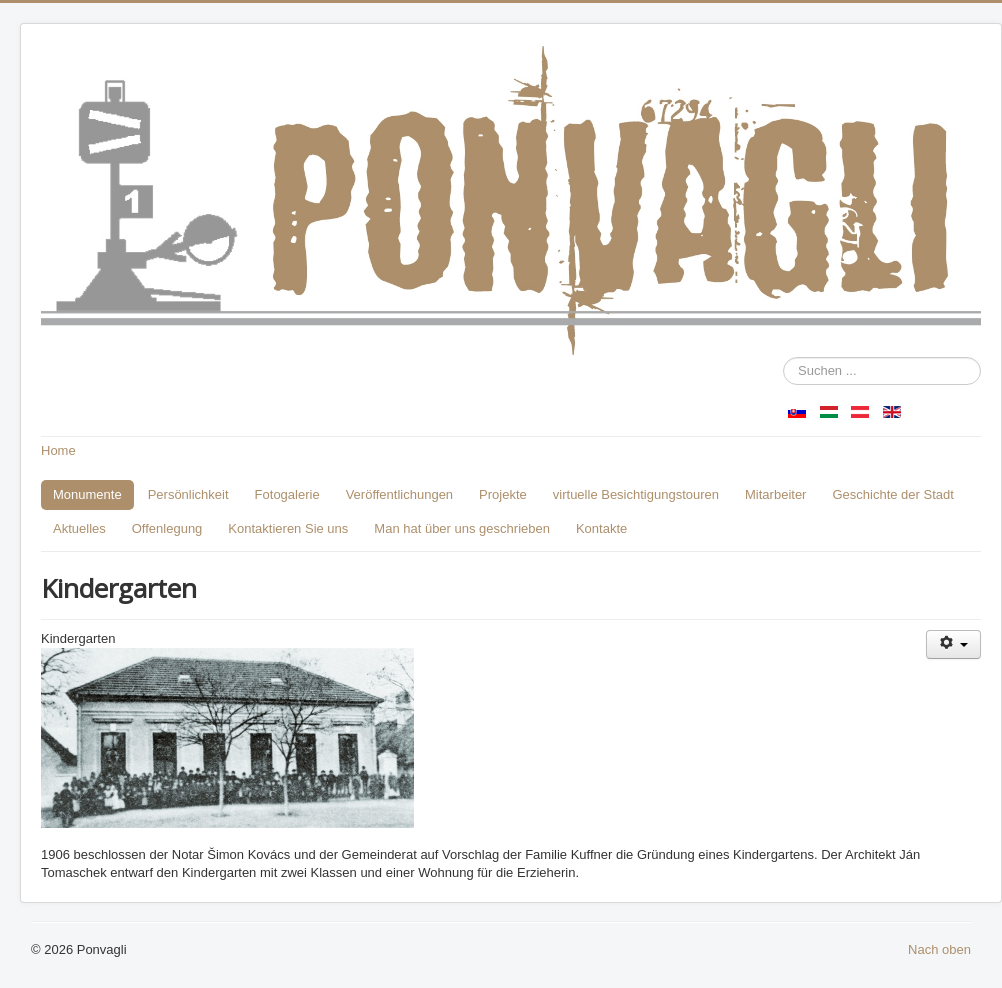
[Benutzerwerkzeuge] (953, 644)
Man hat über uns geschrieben (462, 528)
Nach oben (939, 949)
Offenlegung (167, 528)
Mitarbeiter (775, 494)
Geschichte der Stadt (892, 494)
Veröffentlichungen (399, 494)
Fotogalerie (287, 494)
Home (58, 450)
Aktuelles (79, 528)
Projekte (503, 494)
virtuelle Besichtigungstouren (636, 494)
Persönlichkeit (188, 494)
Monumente (87, 494)
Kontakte (601, 528)
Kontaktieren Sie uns (288, 528)
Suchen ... (783, 357)
